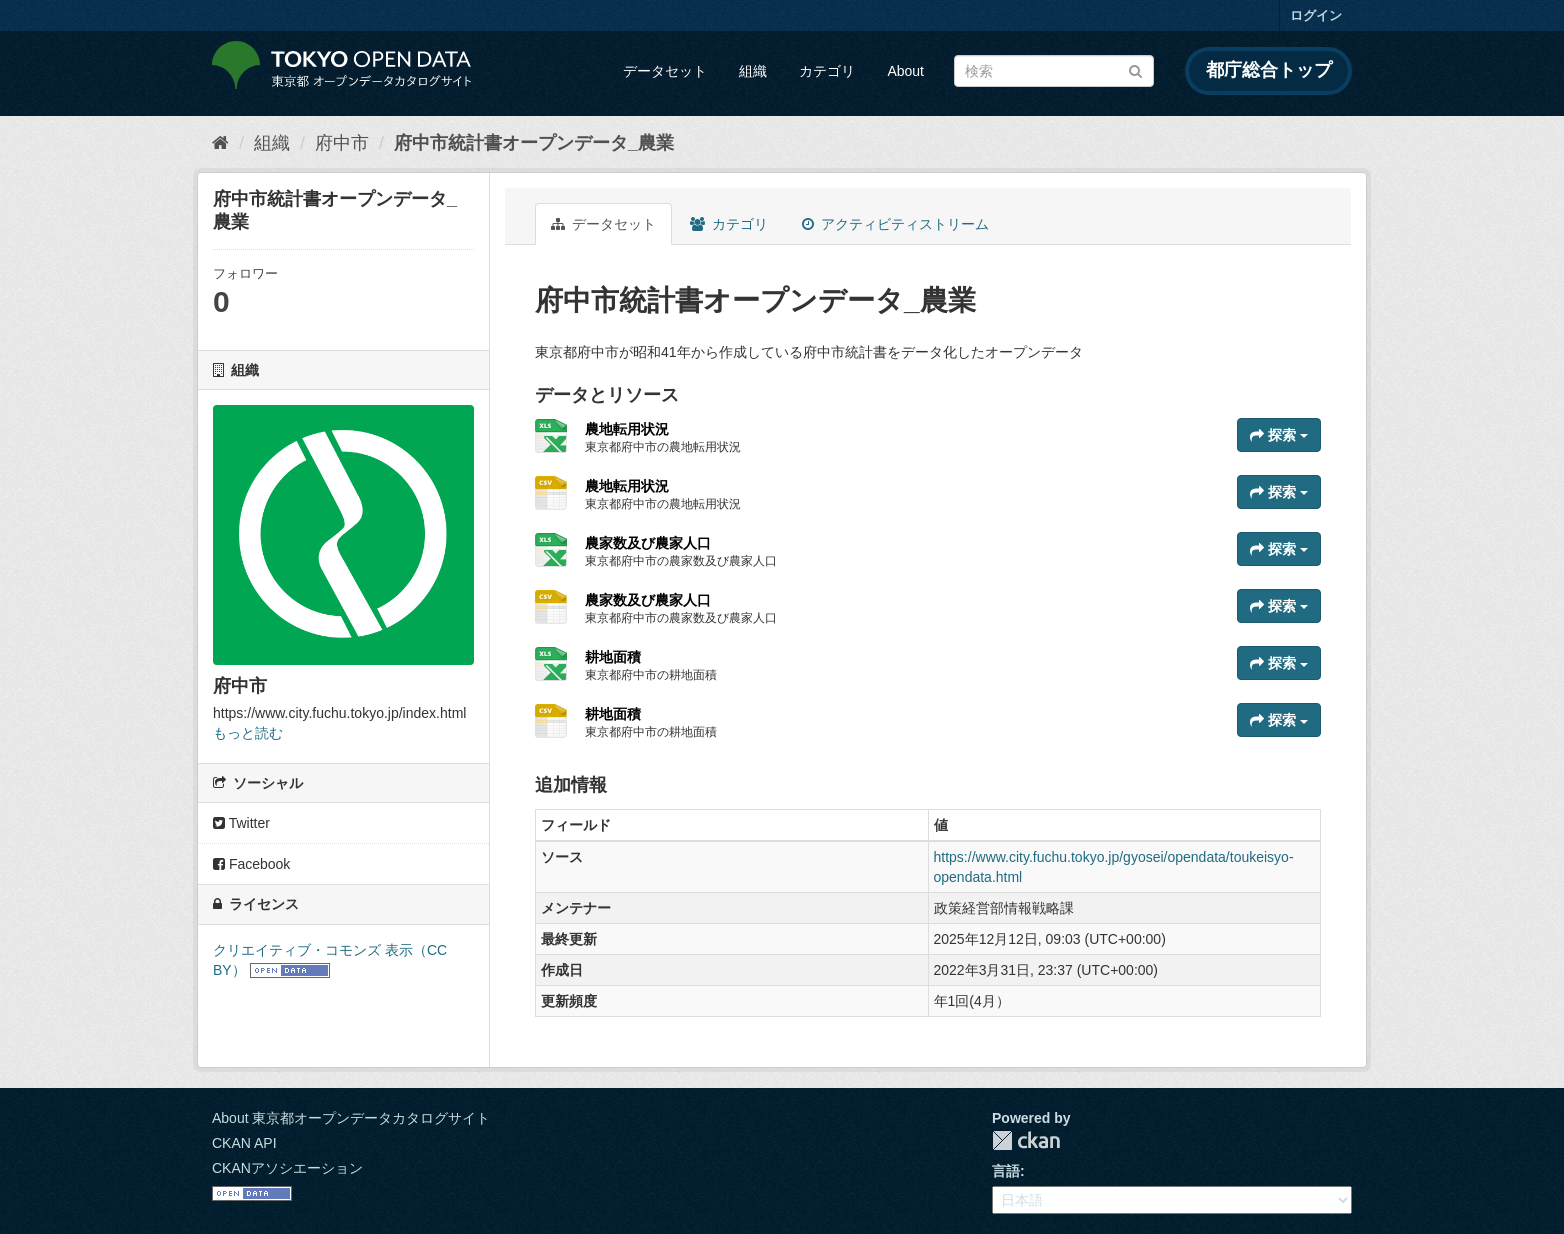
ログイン (1316, 15)
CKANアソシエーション (287, 1168)
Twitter (241, 823)
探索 (1279, 435)
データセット (665, 71)
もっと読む (248, 733)
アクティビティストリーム (895, 224)
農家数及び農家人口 (648, 543)
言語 (1006, 1171)
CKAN (1026, 1140)
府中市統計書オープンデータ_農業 (534, 143)
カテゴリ (827, 71)
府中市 (342, 143)
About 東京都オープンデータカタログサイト (351, 1118)
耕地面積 (613, 657)
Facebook (251, 864)
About (905, 71)
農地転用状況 (627, 429)
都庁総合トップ (1269, 70)
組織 (753, 71)
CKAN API (244, 1143)
